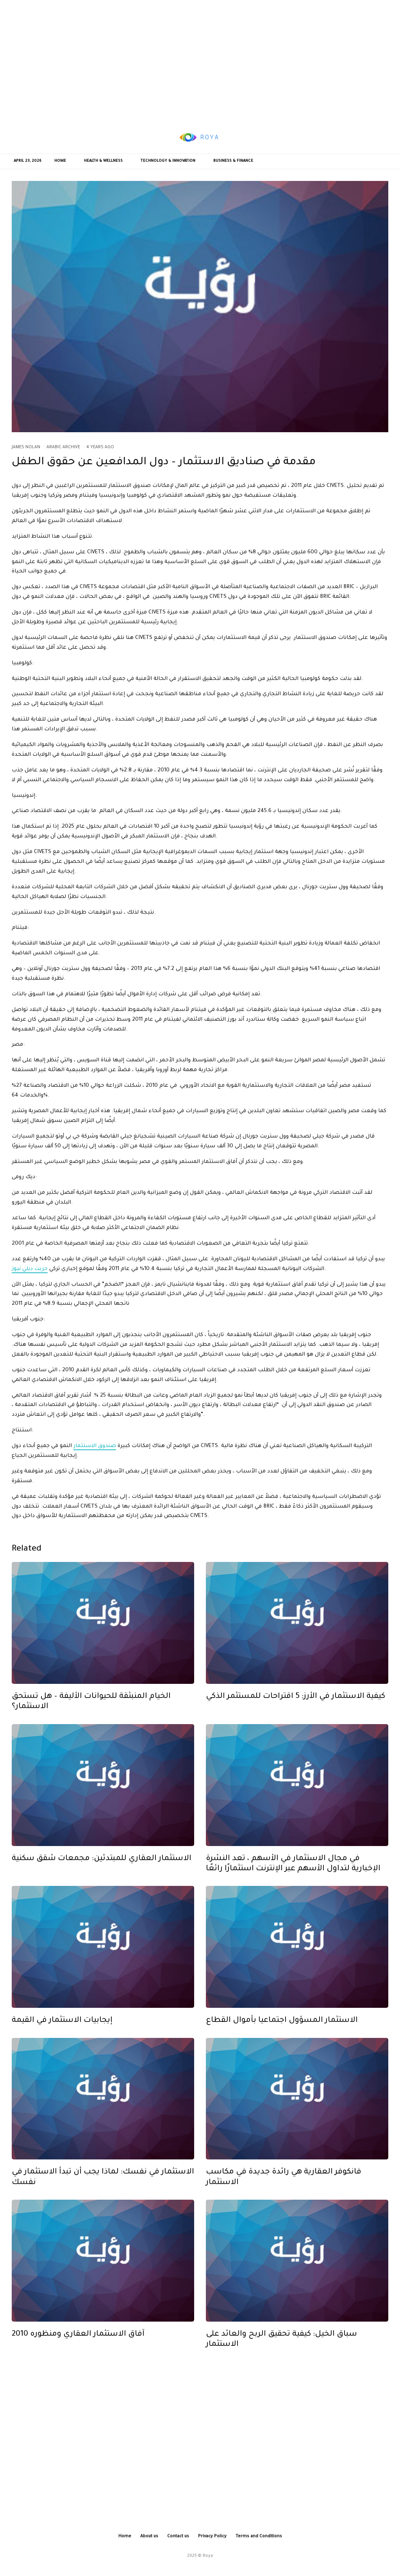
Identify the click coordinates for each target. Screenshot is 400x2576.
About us (149, 2536)
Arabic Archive (63, 447)
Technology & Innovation (168, 161)
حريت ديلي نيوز (30, 1269)
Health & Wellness (103, 161)
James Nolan (26, 447)
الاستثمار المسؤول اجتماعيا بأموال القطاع (282, 2031)
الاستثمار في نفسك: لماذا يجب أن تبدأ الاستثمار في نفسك (103, 2188)
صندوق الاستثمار (94, 1446)
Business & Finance (233, 161)
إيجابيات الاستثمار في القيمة (62, 2031)
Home (60, 161)
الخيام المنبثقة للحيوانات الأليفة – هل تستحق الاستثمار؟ (91, 1712)
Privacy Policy (212, 2536)
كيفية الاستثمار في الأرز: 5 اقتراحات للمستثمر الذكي (295, 1707)
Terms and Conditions (259, 2536)
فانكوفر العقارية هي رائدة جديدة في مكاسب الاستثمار (283, 2188)
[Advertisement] (200, 60)
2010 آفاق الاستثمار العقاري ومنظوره (78, 2344)
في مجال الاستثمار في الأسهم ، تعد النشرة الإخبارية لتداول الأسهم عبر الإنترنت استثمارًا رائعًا (293, 1874)
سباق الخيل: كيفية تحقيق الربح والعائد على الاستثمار (281, 2349)
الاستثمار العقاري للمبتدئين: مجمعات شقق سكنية (101, 1869)
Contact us (178, 2536)
